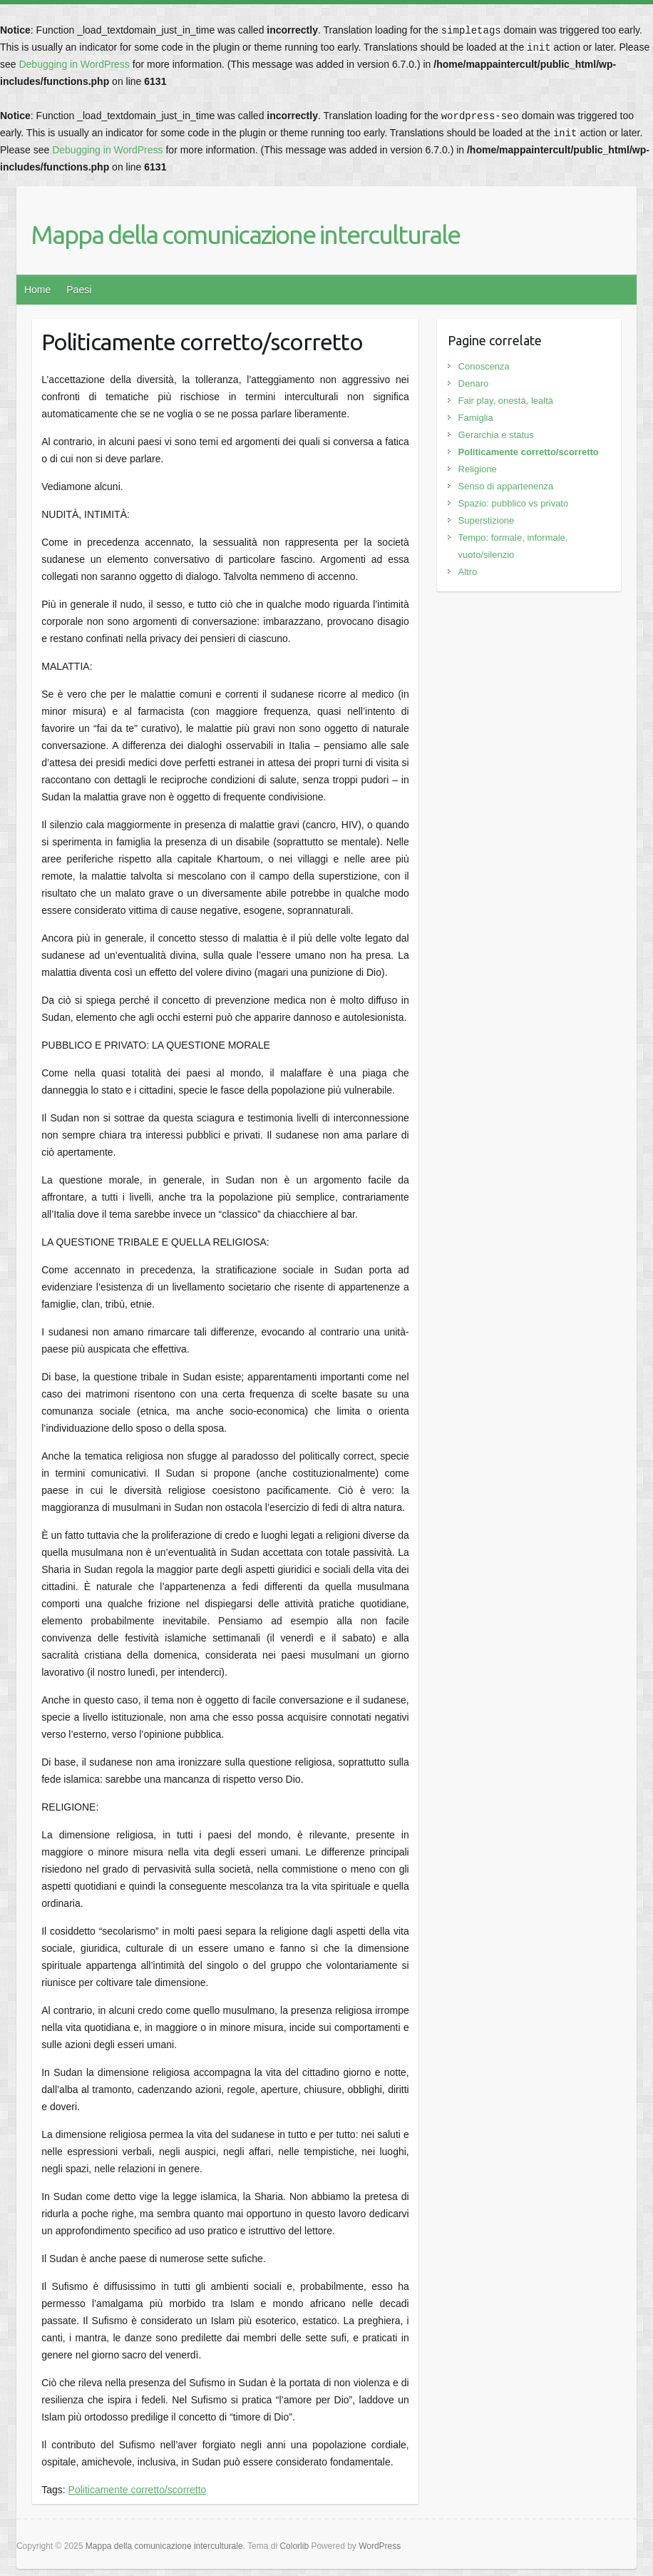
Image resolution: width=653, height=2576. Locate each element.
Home (37, 289)
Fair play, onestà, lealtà (505, 400)
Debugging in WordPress (74, 64)
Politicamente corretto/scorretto (137, 2489)
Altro (468, 571)
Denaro (473, 383)
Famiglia (475, 417)
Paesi (78, 289)
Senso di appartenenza (506, 486)
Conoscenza (484, 366)
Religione (477, 469)
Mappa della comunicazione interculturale (245, 234)
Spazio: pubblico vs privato (513, 503)
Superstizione (486, 520)
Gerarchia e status (496, 434)
